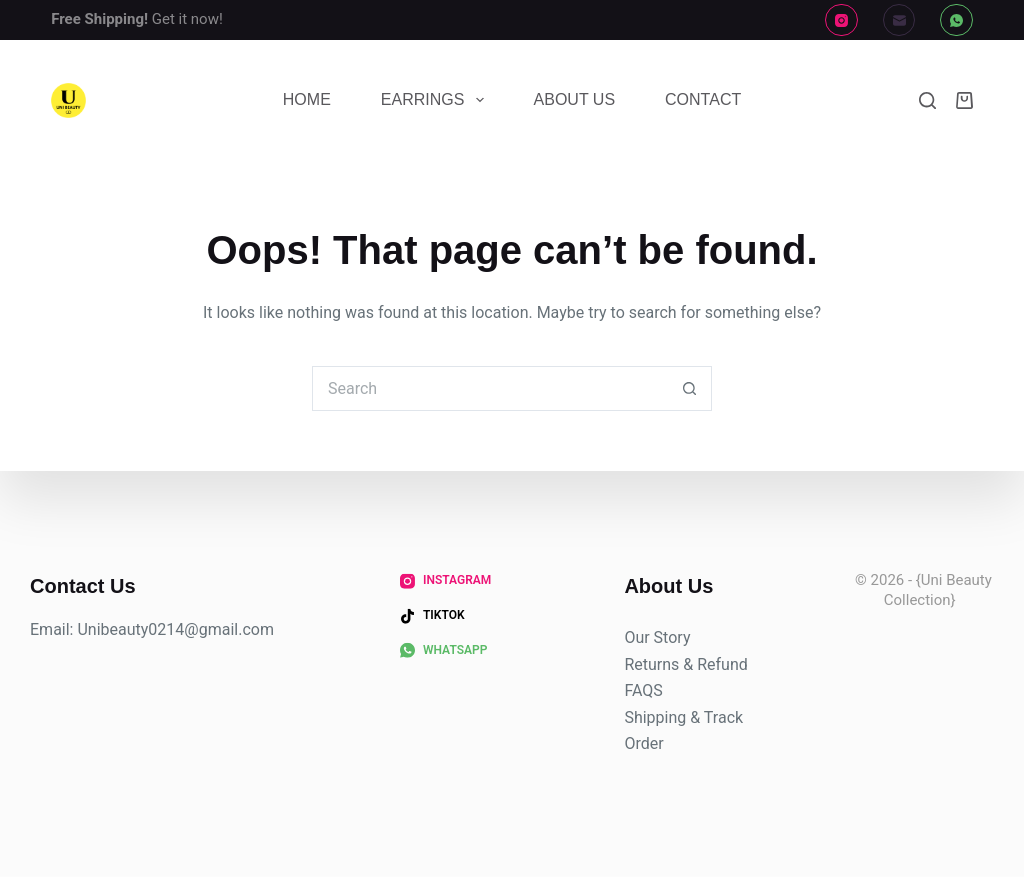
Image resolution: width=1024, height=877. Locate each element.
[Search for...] (489, 388)
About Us (575, 99)
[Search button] (689, 388)
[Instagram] (841, 20)
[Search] (927, 100)
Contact (703, 99)
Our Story (657, 637)
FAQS (643, 690)
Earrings (436, 100)
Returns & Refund (685, 663)
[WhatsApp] (956, 20)
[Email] (899, 20)
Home (307, 99)
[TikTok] (432, 616)
